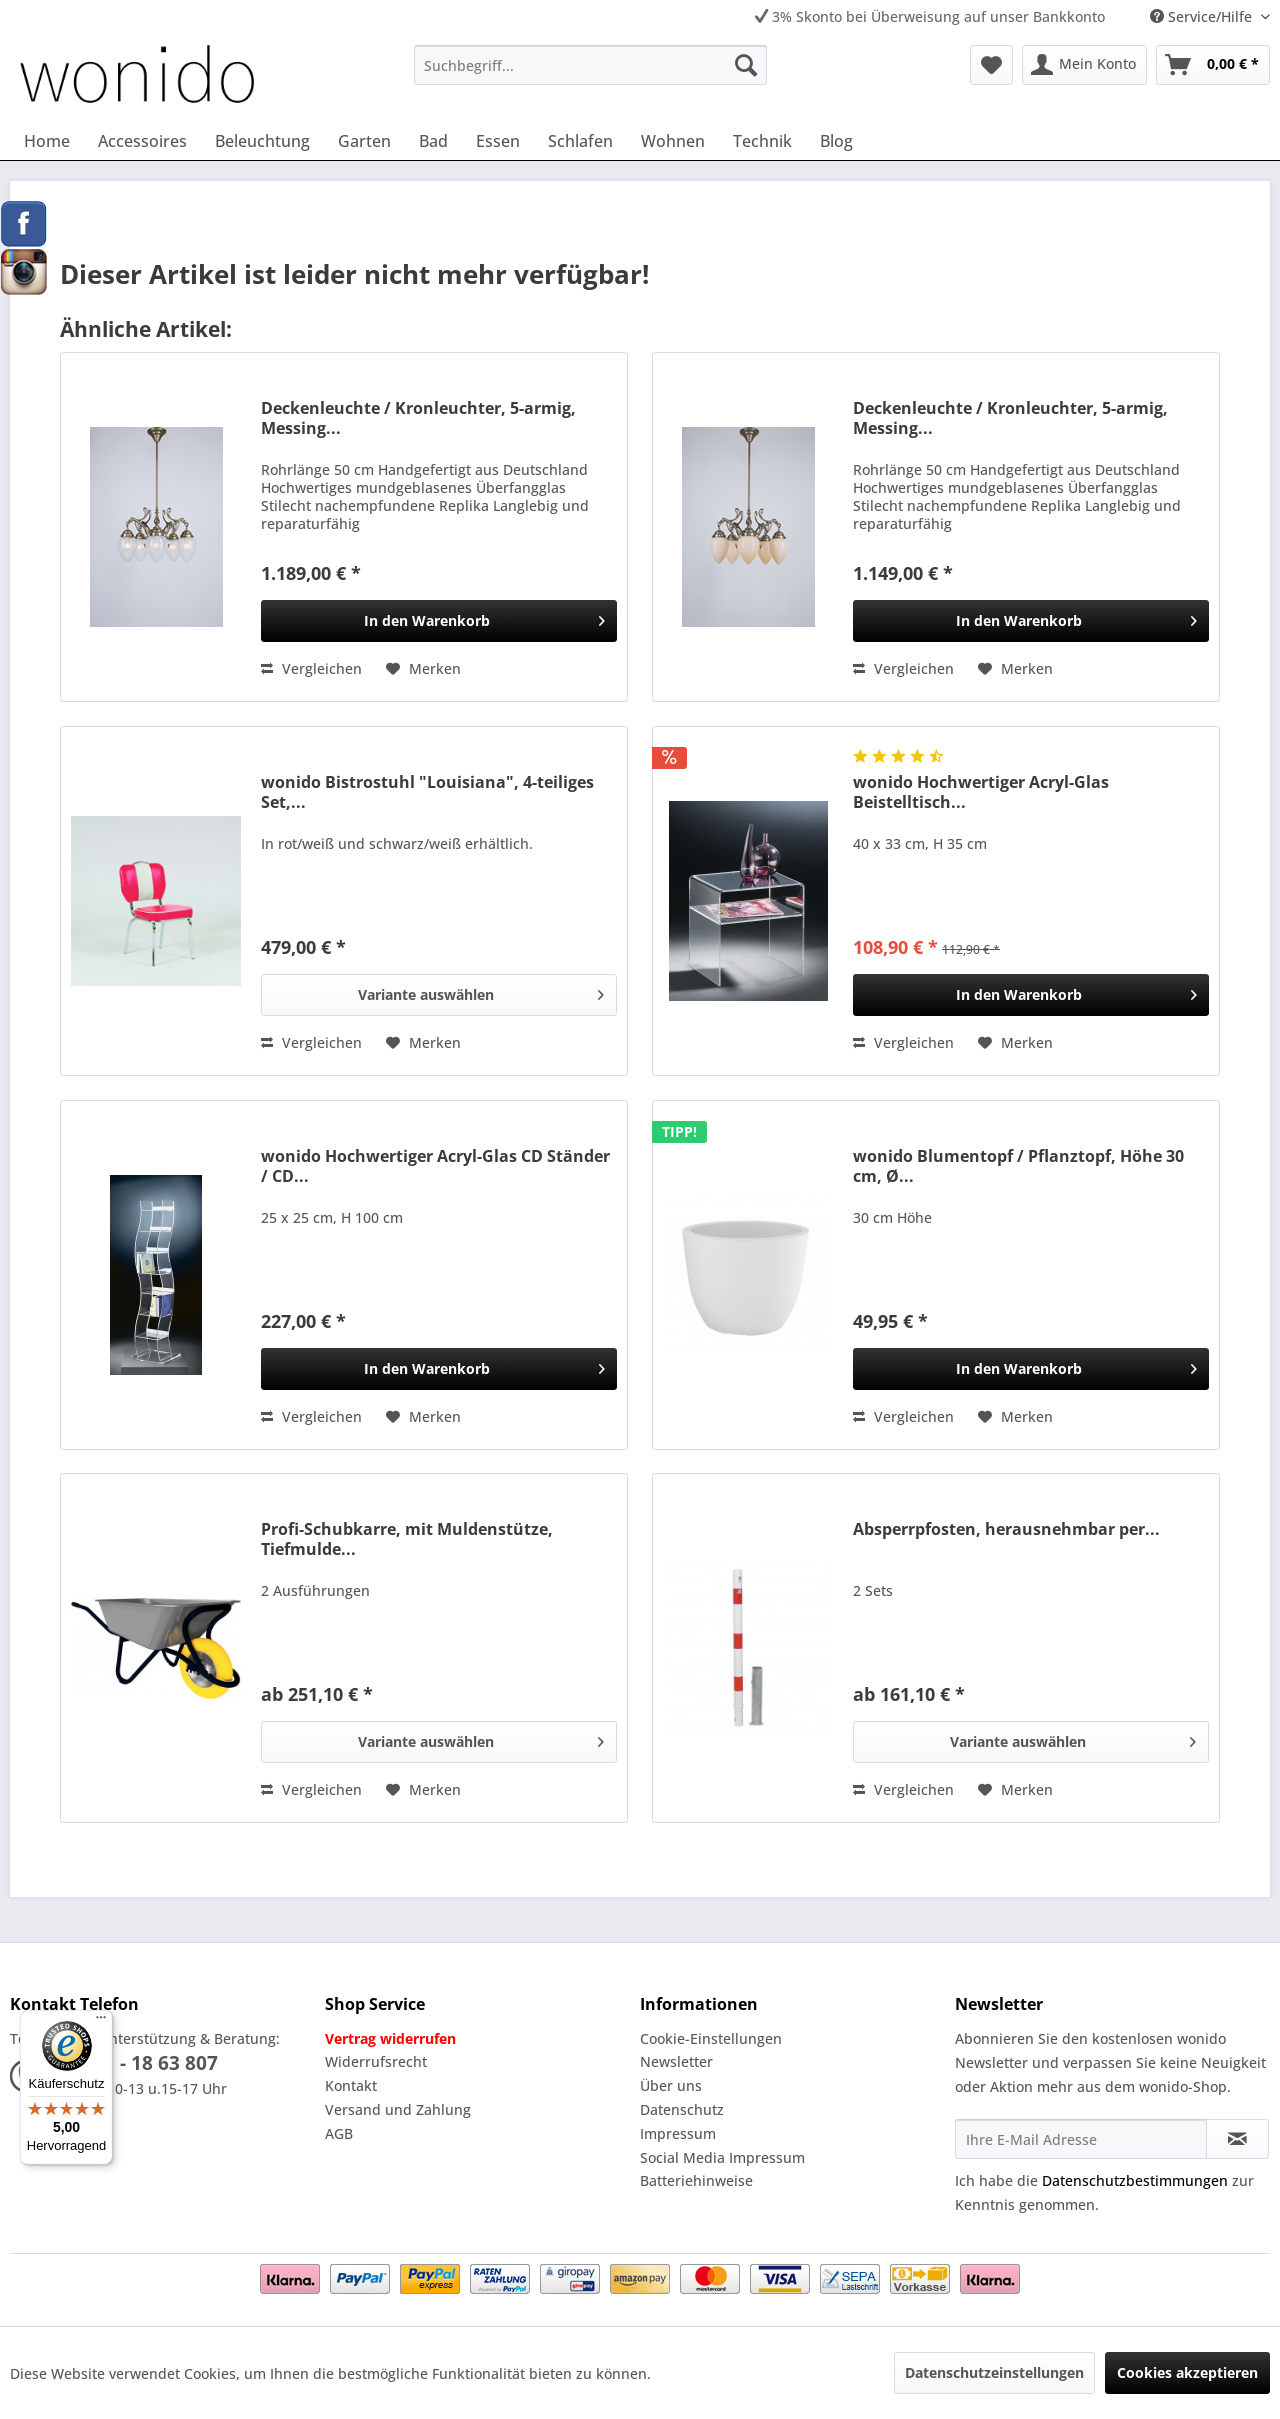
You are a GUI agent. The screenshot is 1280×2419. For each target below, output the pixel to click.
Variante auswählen (481, 991)
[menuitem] (590, 65)
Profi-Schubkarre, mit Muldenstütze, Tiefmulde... (407, 1539)
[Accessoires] (142, 141)
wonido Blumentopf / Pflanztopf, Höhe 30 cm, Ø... (1018, 1166)
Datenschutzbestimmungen (1135, 2180)
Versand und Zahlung (398, 2109)
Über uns (671, 2085)
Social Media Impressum (722, 2157)
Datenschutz (682, 2109)
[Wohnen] (673, 141)
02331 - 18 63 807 (139, 2063)
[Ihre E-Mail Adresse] (1081, 2139)
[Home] (47, 141)
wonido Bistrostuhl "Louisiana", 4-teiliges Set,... (427, 792)
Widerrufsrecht (376, 2061)
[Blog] (836, 141)
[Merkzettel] (991, 65)
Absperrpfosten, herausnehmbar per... (1006, 1529)
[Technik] (762, 141)
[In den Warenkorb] (439, 621)
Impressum (678, 2133)
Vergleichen (311, 668)
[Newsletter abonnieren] (1237, 2139)
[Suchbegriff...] (590, 65)
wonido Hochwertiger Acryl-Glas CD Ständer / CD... (435, 1166)
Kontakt (351, 2085)
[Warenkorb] (1213, 65)
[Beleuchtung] (262, 141)
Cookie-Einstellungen (711, 2038)
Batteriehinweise (696, 2180)
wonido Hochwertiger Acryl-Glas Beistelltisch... (981, 792)
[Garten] (364, 141)
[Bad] (433, 141)
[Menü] (101, 2022)
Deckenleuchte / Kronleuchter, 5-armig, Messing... (418, 418)
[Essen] (498, 141)
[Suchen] (746, 65)
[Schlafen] (580, 141)
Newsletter (676, 2061)
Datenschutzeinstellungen (994, 2372)
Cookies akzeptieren (1187, 2372)
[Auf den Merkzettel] (423, 669)
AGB (339, 2133)
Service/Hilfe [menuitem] (1203, 16)
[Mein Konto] (1084, 65)
